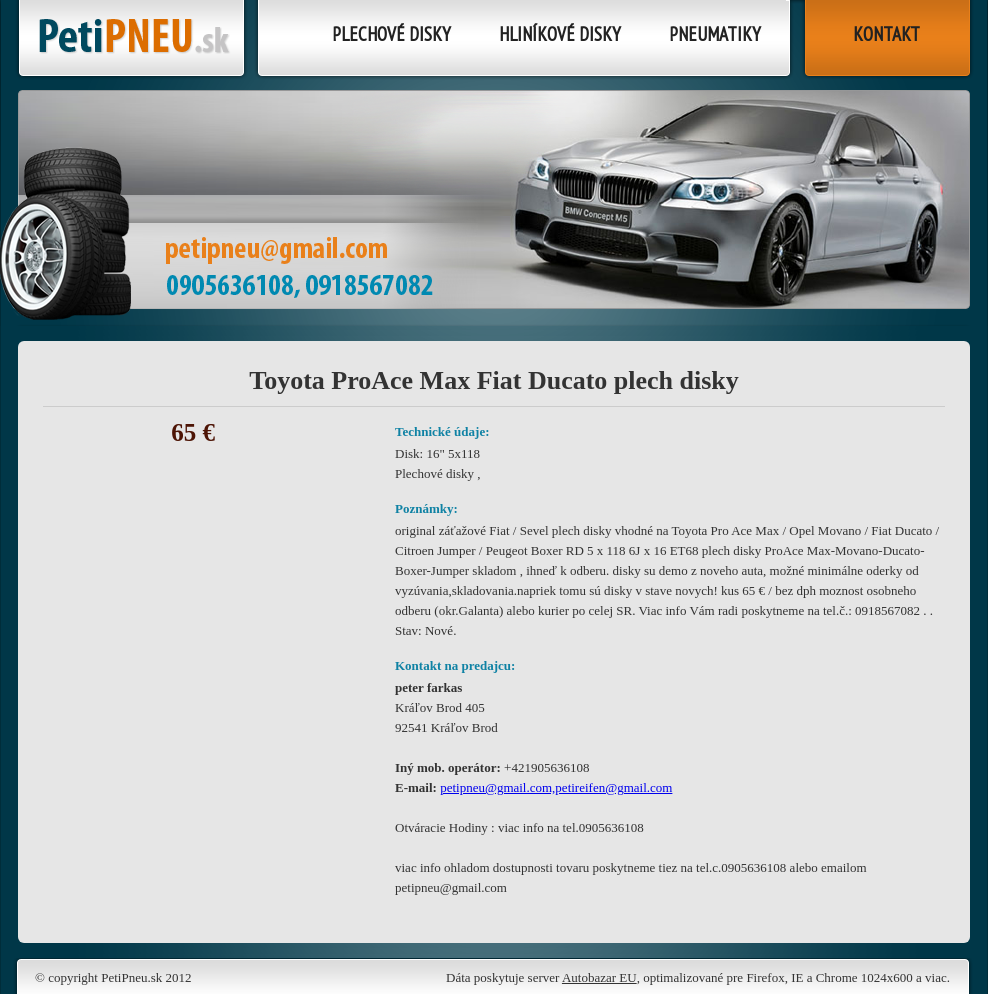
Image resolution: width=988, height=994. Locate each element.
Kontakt (886, 34)
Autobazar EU (599, 977)
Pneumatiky (715, 34)
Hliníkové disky (560, 34)
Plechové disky (391, 34)
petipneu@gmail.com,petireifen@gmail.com (556, 787)
